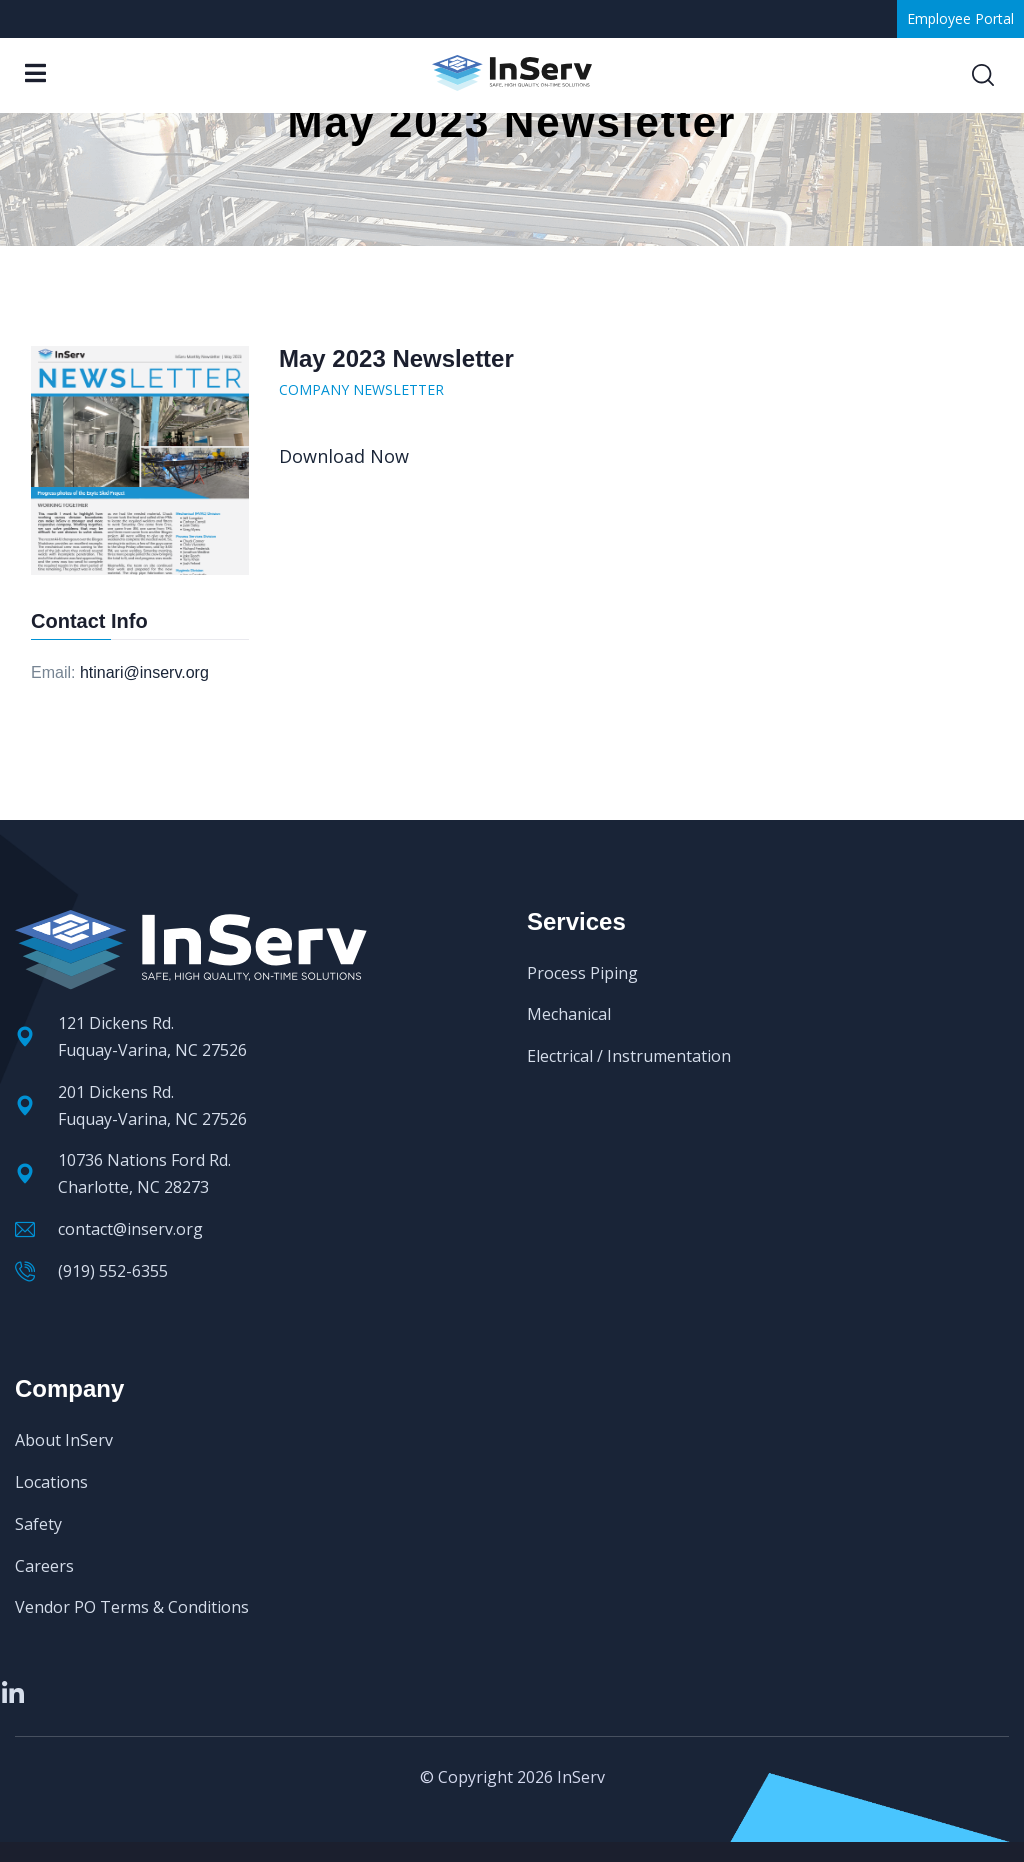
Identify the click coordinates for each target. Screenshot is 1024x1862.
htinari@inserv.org (144, 672)
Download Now (344, 456)
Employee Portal (960, 18)
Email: (53, 672)
